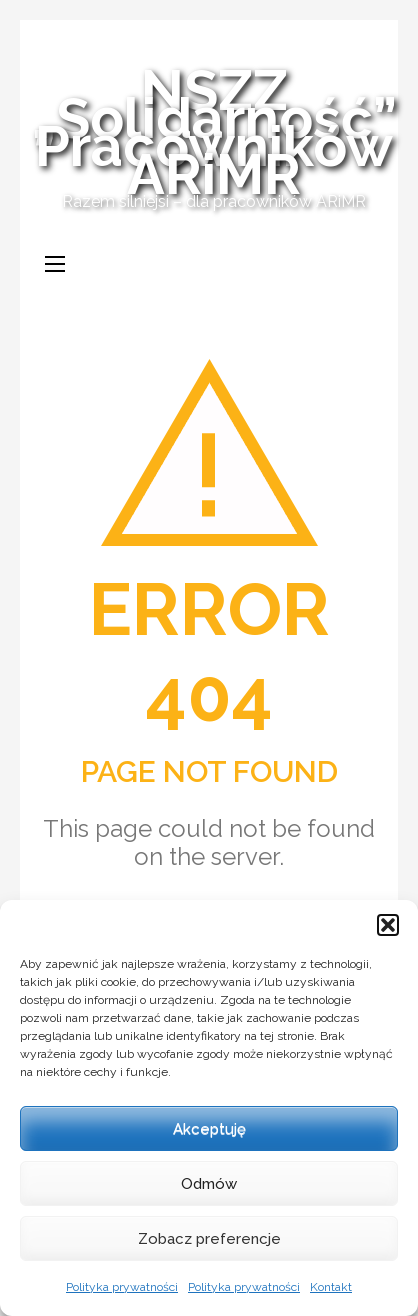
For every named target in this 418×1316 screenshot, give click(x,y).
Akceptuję (209, 1129)
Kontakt (331, 1287)
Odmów (209, 1184)
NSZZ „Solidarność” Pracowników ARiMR (214, 132)
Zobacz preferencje (209, 1239)
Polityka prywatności (122, 1287)
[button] (388, 925)
